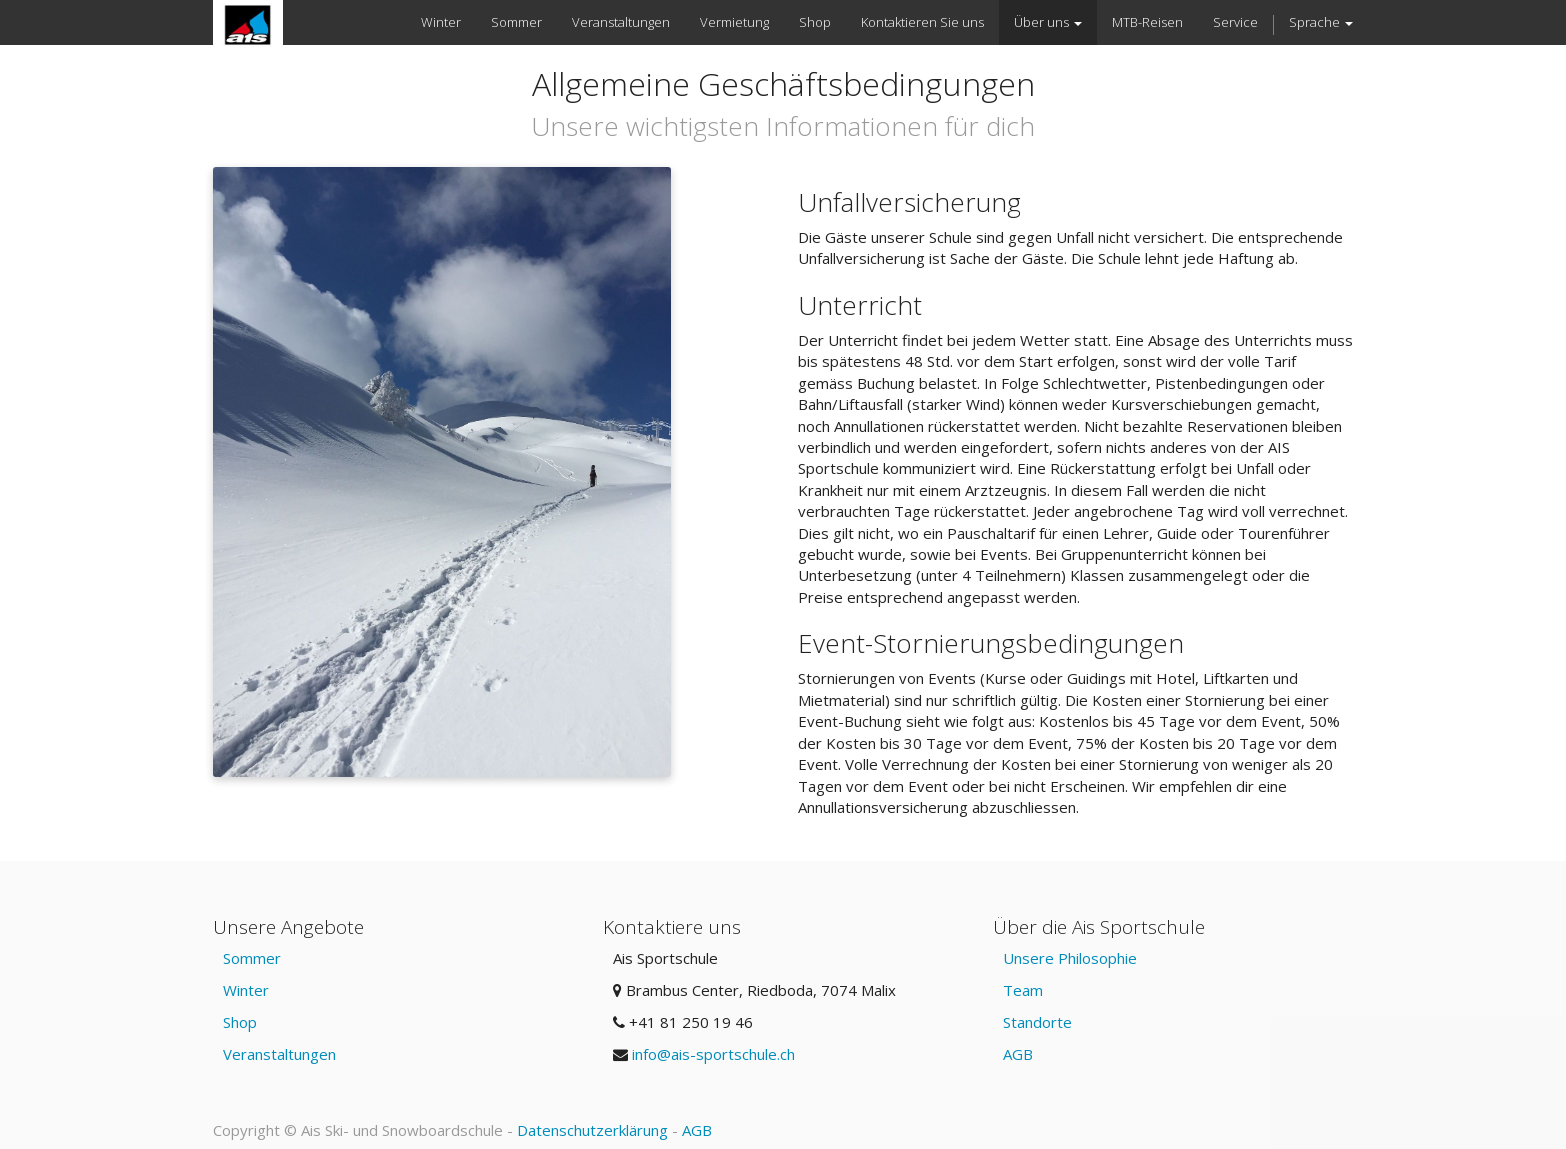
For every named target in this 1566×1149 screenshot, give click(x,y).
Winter (246, 990)
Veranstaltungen (279, 1054)
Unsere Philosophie (1070, 958)
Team (1023, 990)
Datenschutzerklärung (592, 1130)
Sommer (252, 958)
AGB (1018, 1054)
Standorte (1037, 1022)
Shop (240, 1022)
